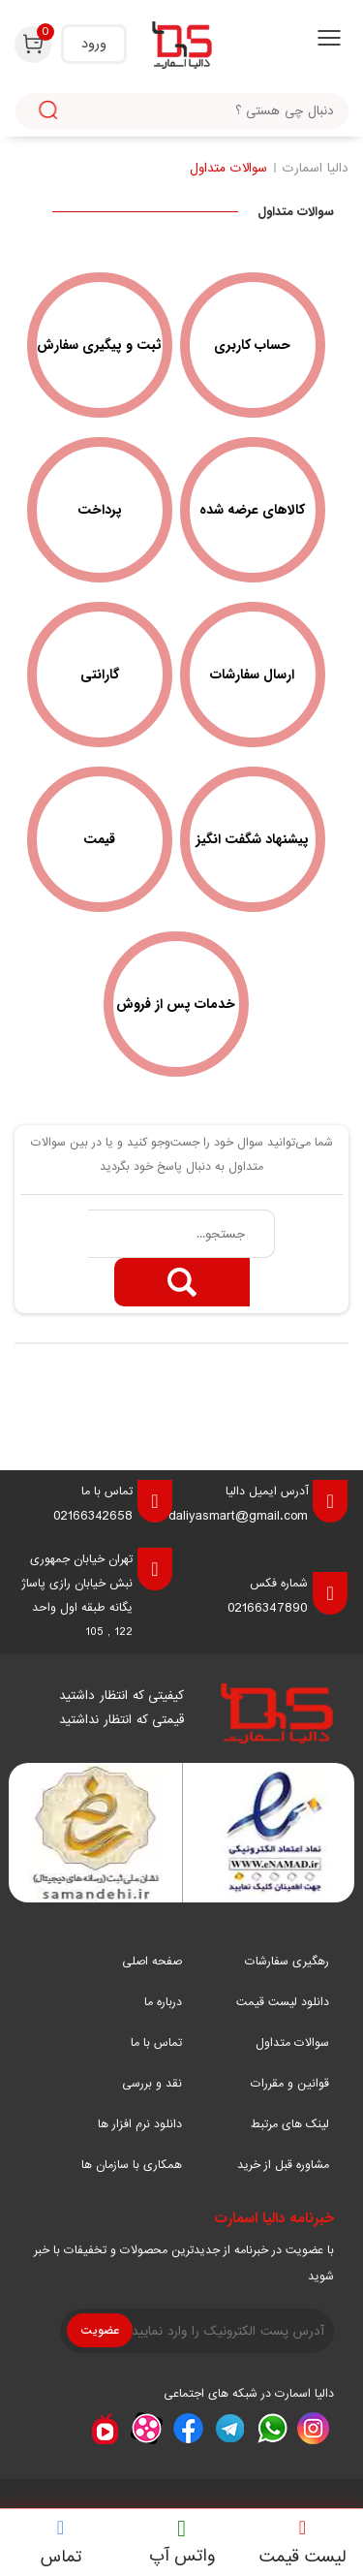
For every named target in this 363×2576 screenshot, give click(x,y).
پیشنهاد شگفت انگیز (253, 839)
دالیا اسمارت (315, 168)
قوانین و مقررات (290, 2083)
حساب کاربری (252, 345)
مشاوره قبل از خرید (283, 2165)
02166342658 (93, 1515)
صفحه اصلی (152, 1961)
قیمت (99, 839)
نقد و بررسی (152, 2083)
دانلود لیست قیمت (282, 2002)
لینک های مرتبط (290, 2124)
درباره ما (163, 2002)
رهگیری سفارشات (287, 1961)
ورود (93, 43)
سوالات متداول (228, 168)
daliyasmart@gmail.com (238, 1515)
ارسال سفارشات (252, 674)
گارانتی (99, 674)
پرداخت (99, 509)
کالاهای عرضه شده (252, 509)
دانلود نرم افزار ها (140, 2124)
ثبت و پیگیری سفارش (99, 345)
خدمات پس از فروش (175, 1004)
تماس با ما (156, 2043)
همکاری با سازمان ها (131, 2165)
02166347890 (267, 1607)
